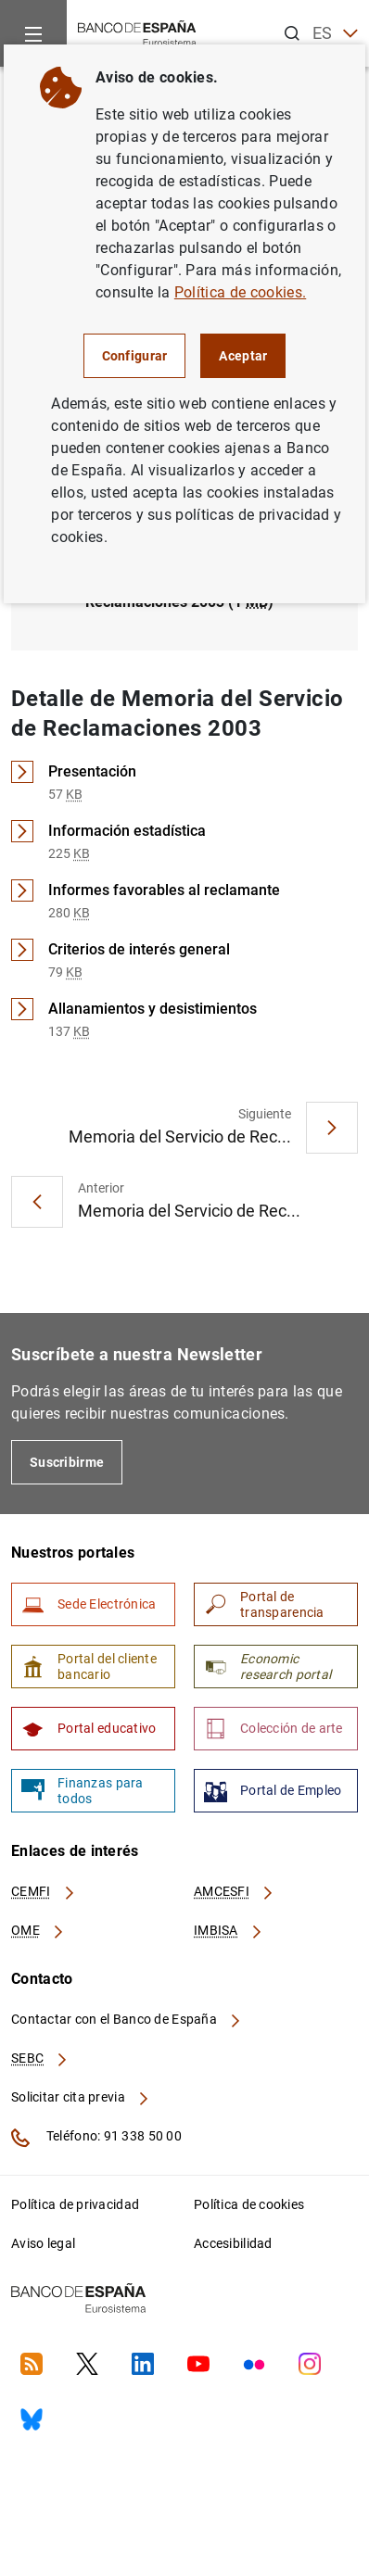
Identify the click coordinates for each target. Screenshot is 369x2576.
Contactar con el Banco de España (127, 2019)
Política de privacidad (75, 2204)
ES (335, 33)
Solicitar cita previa (80, 2097)
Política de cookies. (240, 292)
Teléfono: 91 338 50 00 (96, 2137)
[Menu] (33, 33)
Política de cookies (249, 2204)
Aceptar (243, 355)
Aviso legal (43, 2243)
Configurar (135, 355)
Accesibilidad (233, 2243)
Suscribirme (67, 1462)
